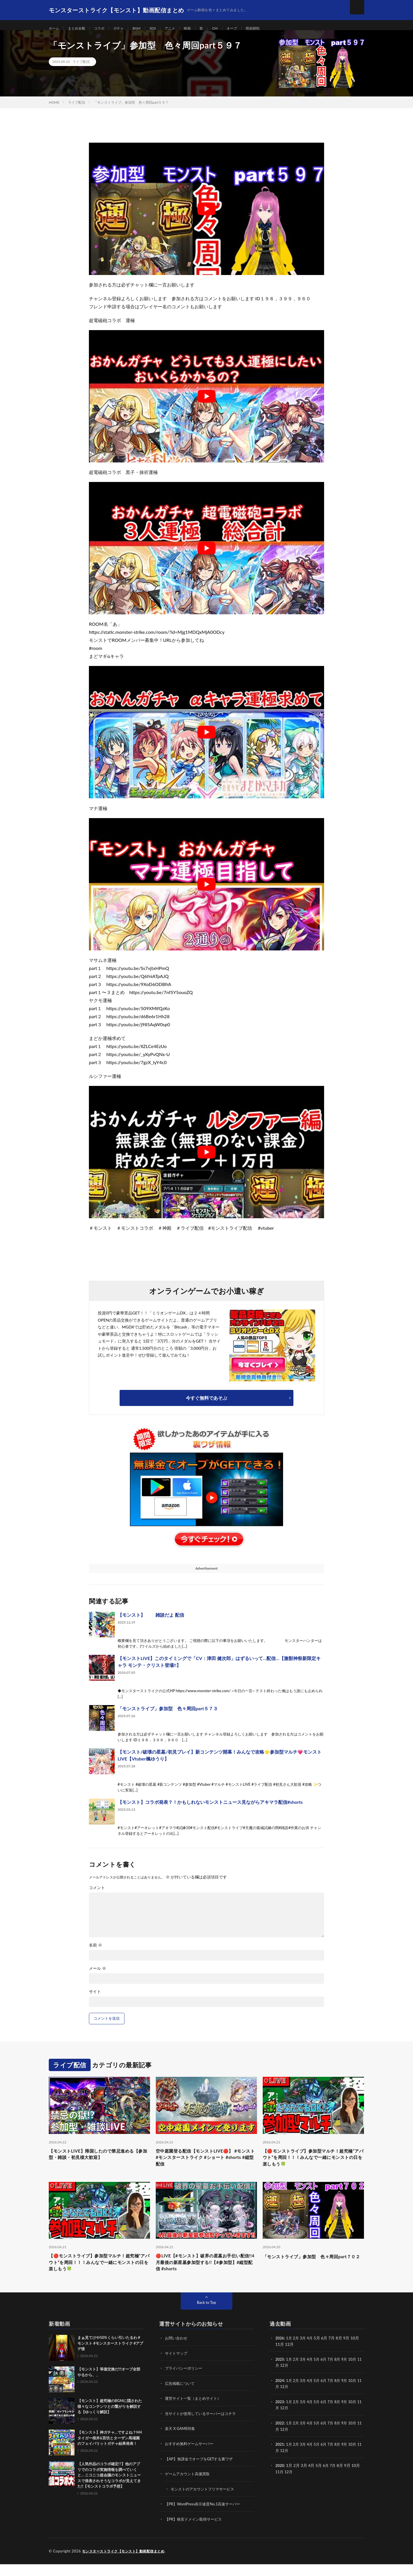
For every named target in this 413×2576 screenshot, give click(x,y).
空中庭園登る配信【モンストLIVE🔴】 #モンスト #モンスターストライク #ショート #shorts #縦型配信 (205, 2166)
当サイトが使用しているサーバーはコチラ (203, 2426)
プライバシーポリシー (185, 2381)
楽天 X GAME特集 (181, 2441)
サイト (95, 1999)
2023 (280, 2414)
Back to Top (206, 2316)
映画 (200, 28)
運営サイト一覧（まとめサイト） (195, 2411)
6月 (327, 2372)
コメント (97, 1895)
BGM (145, 28)
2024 (280, 2393)
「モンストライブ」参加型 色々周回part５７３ (168, 1715)
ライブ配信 (81, 69)
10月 (357, 2372)
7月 (334, 2372)
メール (97, 1975)
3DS (162, 28)
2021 (280, 2456)
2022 (280, 2435)
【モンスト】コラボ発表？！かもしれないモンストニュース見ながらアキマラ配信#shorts (210, 1809)
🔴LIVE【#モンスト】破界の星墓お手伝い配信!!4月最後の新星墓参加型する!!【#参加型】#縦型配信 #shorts (206, 2275)
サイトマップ (177, 2366)
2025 (280, 2372)
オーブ (247, 28)
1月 (290, 2352)
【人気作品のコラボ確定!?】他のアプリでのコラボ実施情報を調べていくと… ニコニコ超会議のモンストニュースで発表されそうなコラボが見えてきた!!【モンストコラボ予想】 (109, 2489)
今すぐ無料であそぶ (206, 1405)
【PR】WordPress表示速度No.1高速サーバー (205, 2516)
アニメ (181, 28)
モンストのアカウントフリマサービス (205, 2501)
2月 (297, 2352)
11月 (279, 2378)
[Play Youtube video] (206, 216)
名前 (95, 1952)
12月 (289, 2378)
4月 (312, 2352)
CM (229, 28)
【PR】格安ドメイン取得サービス (195, 2531)
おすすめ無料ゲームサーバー (191, 2456)
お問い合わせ (177, 2352)
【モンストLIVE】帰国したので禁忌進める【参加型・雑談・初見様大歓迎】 (97, 2162)
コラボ (105, 28)
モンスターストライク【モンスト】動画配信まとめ (126, 2563)
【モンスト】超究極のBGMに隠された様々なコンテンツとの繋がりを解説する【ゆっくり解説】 (109, 2420)
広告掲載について (181, 2396)
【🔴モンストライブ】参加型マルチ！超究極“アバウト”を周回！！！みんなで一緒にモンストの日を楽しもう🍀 (313, 2166)
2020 (280, 2477)
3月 (304, 2352)
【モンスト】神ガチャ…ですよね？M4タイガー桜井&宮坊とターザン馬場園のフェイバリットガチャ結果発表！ (109, 2452)
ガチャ (126, 28)
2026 (280, 2352)
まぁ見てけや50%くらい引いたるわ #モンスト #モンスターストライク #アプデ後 (110, 2357)
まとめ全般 (80, 28)
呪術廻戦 (270, 28)
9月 (349, 2372)
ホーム (55, 28)
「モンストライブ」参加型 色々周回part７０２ (313, 2271)
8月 (341, 2372)
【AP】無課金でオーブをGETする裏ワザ (201, 2471)
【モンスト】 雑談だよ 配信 (151, 1622)
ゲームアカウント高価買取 (189, 2486)
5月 (319, 2372)
